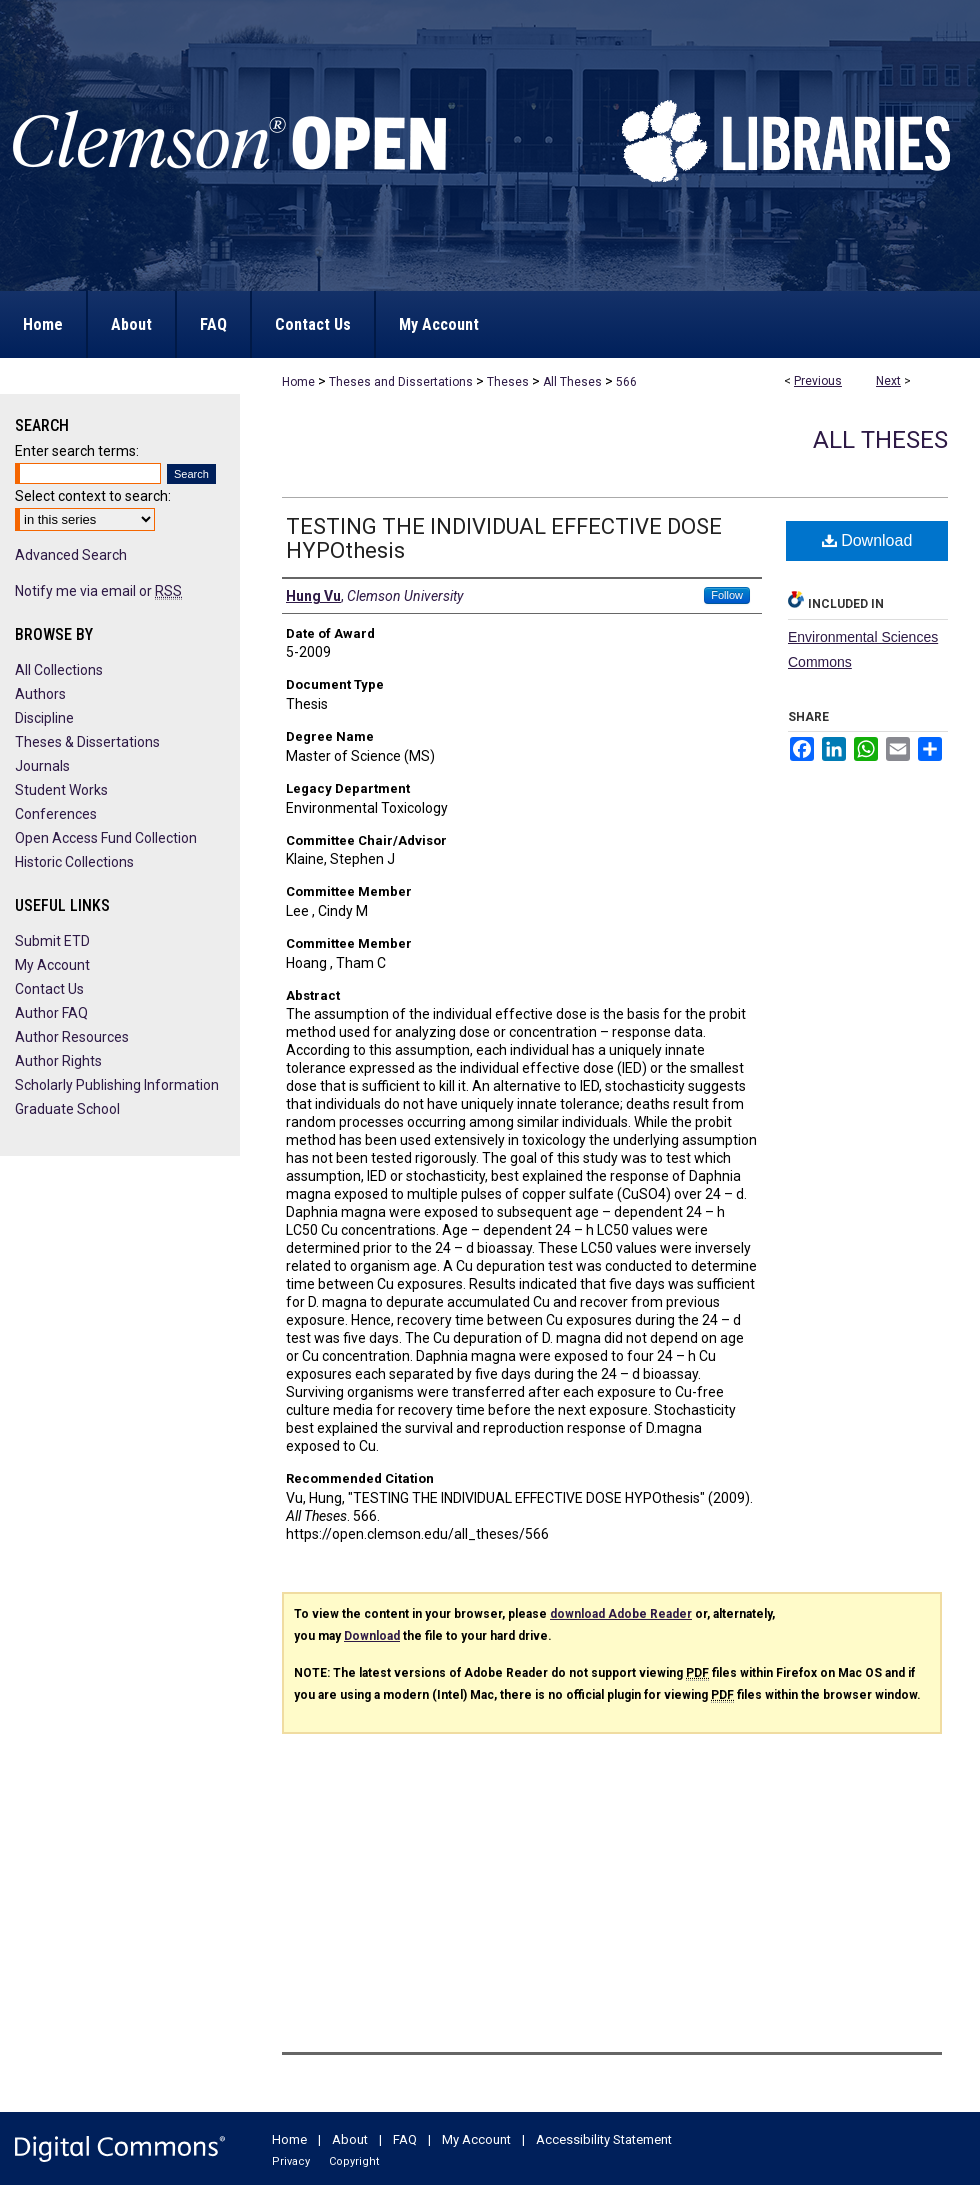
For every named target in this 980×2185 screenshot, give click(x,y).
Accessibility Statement (604, 2139)
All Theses (572, 382)
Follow (727, 595)
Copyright (354, 2161)
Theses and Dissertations (401, 382)
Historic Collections (74, 862)
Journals (42, 766)
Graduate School (67, 1109)
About (350, 2139)
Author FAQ (51, 1013)
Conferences (56, 814)
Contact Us (49, 989)
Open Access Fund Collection (106, 838)
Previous (818, 381)
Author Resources (72, 1037)
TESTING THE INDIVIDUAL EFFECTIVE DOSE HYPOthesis (504, 538)
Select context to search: (93, 496)
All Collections (59, 670)
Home (298, 382)
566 (626, 382)
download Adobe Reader (621, 1614)
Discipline (44, 718)
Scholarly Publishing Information (117, 1085)
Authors (40, 694)
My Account (52, 965)
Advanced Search (71, 555)
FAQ (405, 2139)
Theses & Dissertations (87, 742)
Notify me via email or (98, 591)
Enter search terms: (77, 451)
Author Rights (58, 1061)
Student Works (61, 790)
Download (867, 540)
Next (888, 381)
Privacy (291, 2161)
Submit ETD (52, 941)
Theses (508, 382)
